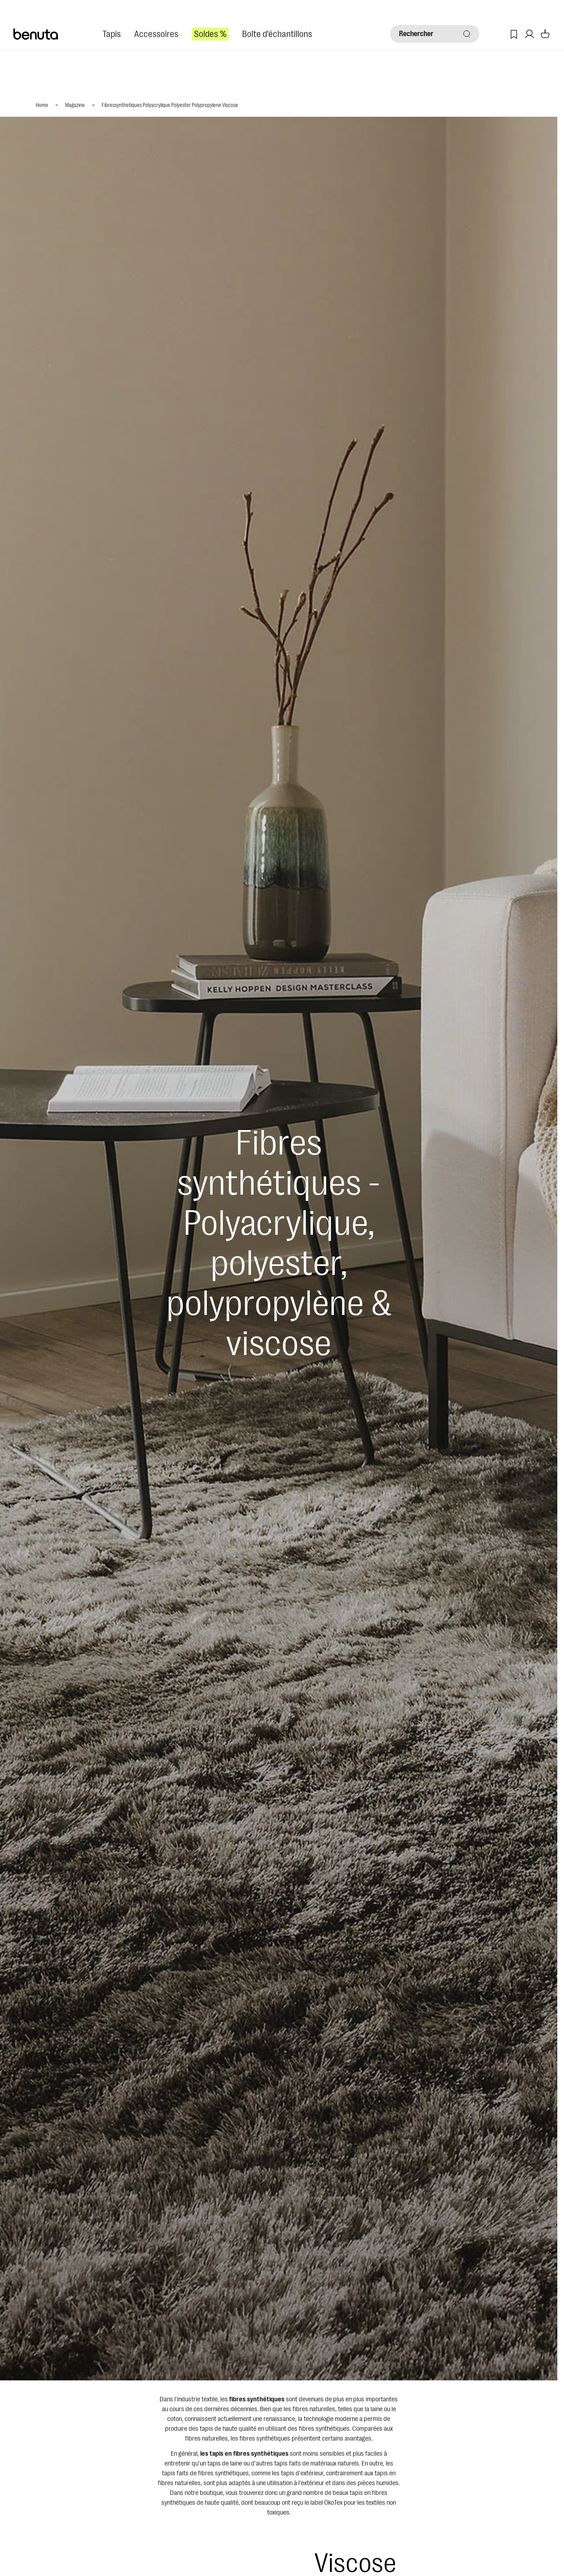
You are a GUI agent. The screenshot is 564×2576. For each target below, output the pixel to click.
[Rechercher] (434, 34)
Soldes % (210, 34)
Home (42, 105)
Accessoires (156, 34)
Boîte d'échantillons (277, 34)
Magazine (75, 105)
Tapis (112, 34)
